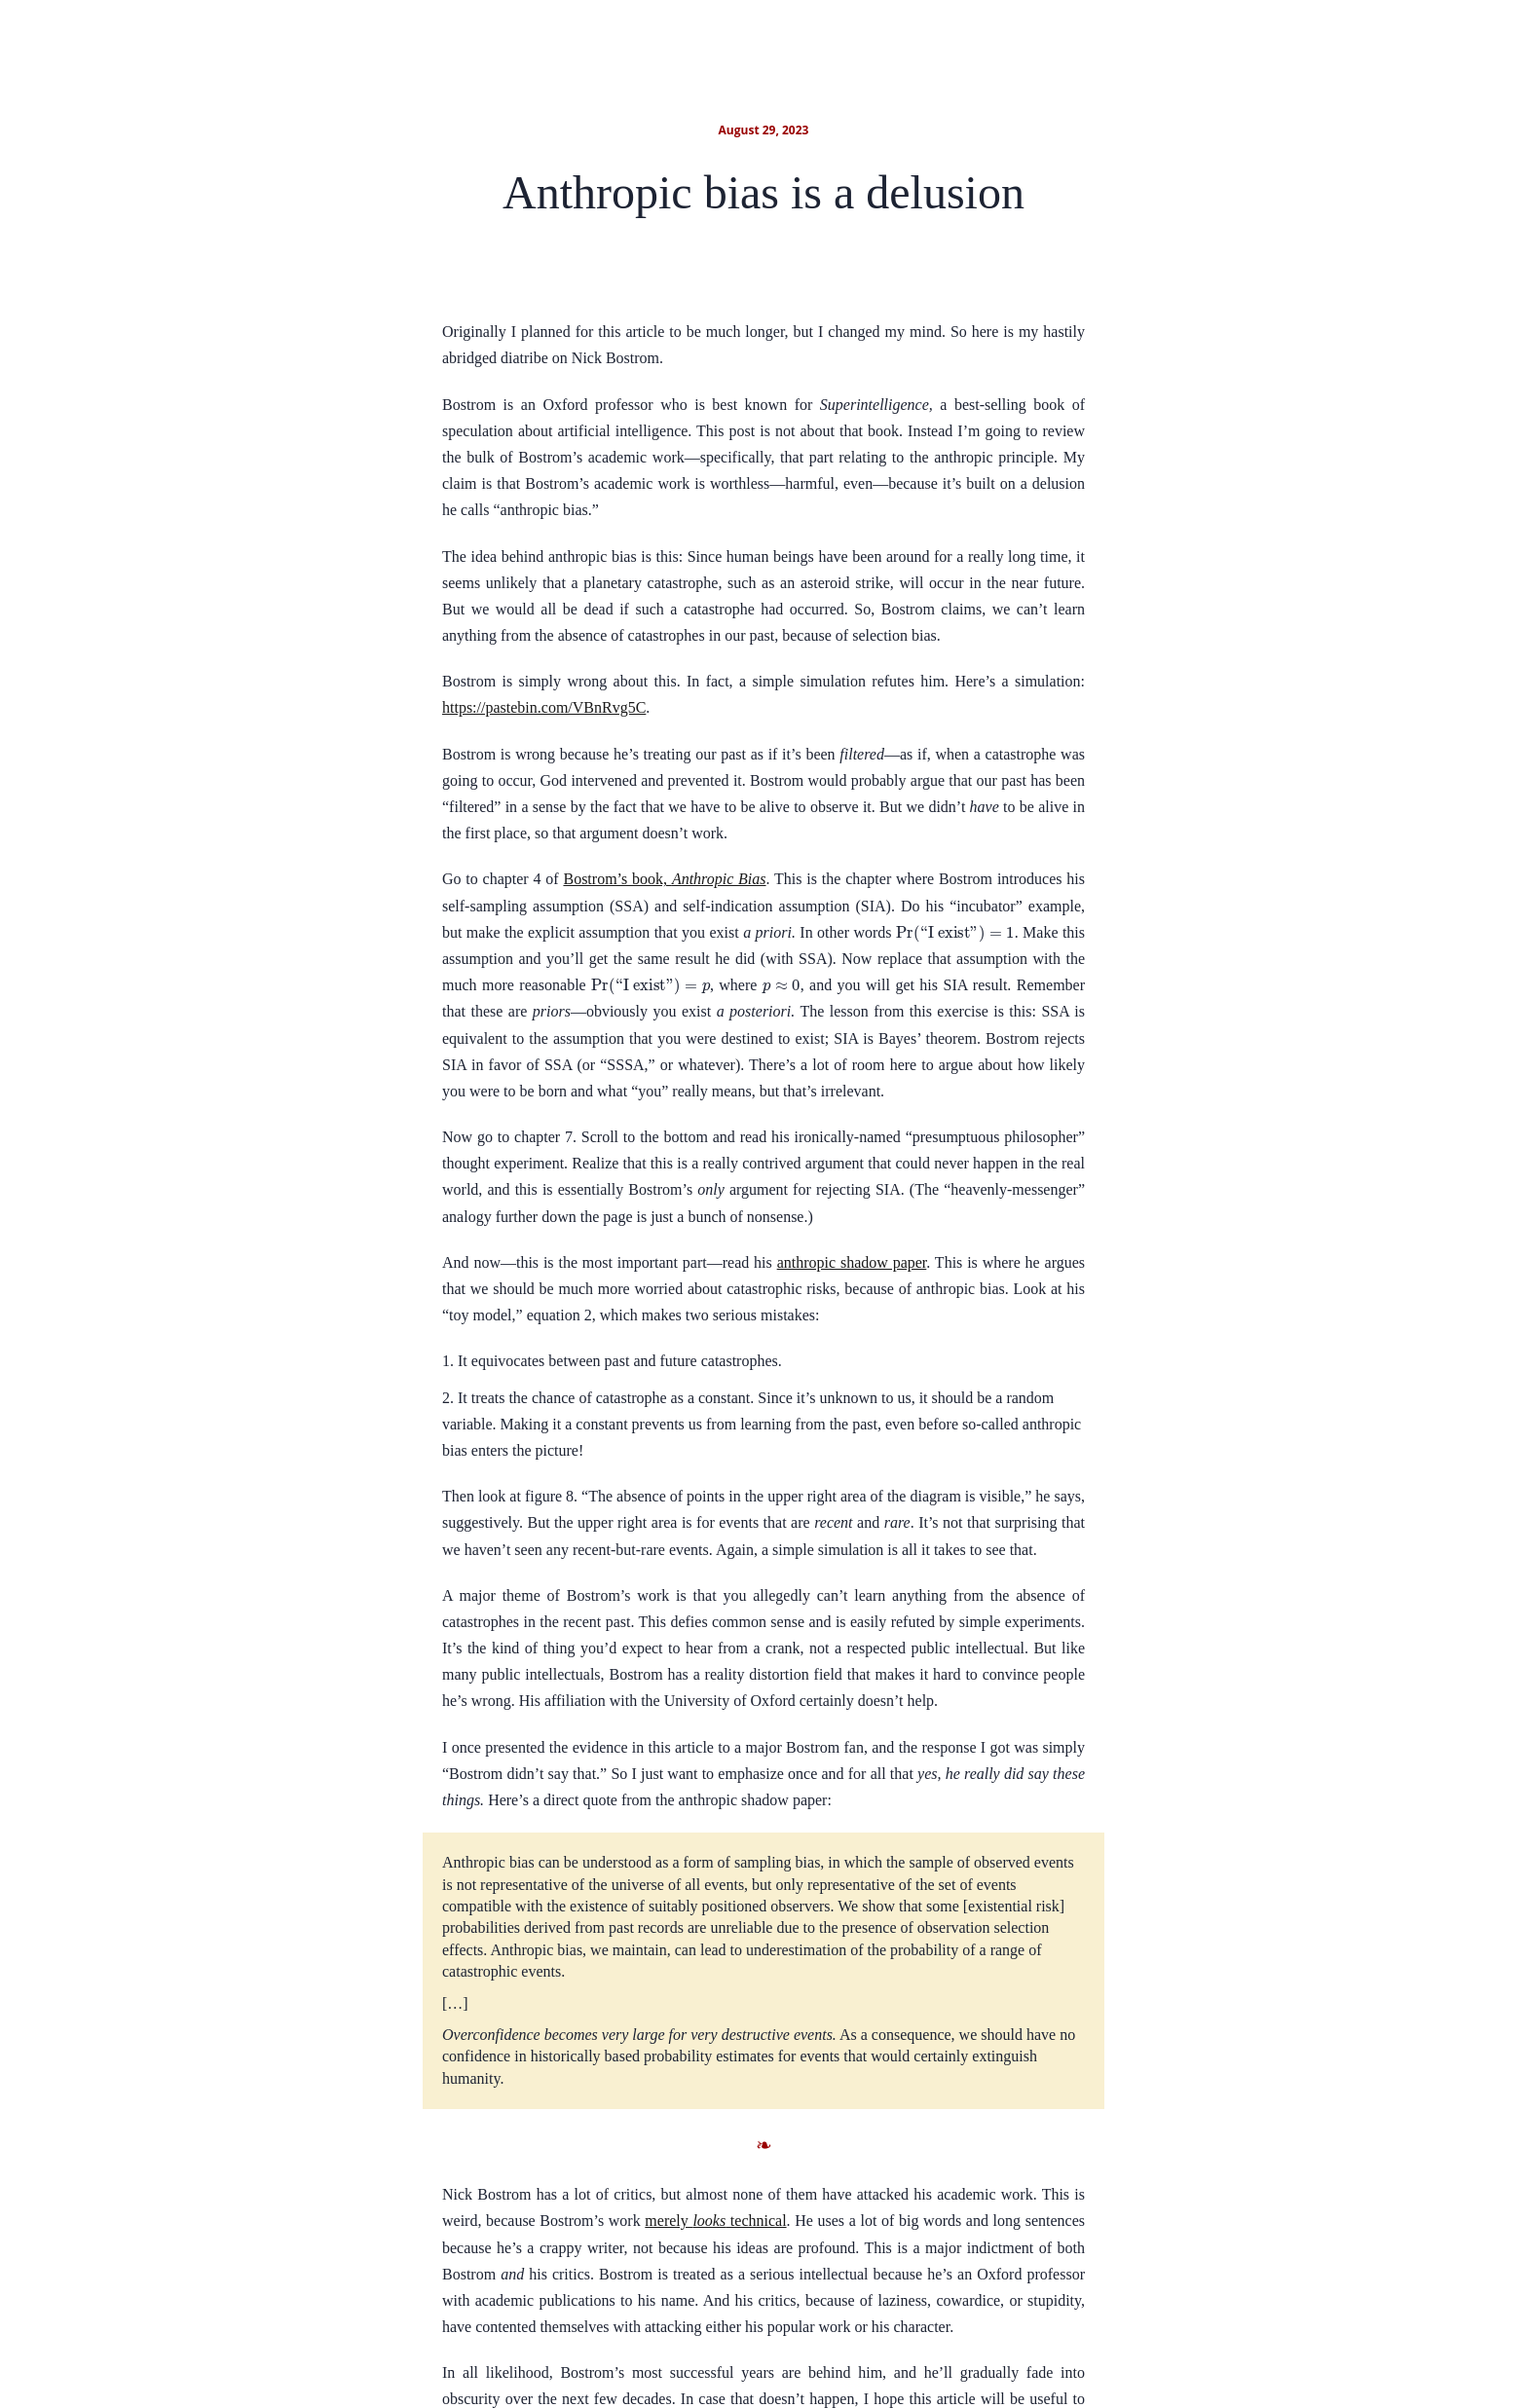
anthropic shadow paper (852, 1262)
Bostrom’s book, (664, 879)
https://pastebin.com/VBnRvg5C (544, 707)
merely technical (715, 2220)
